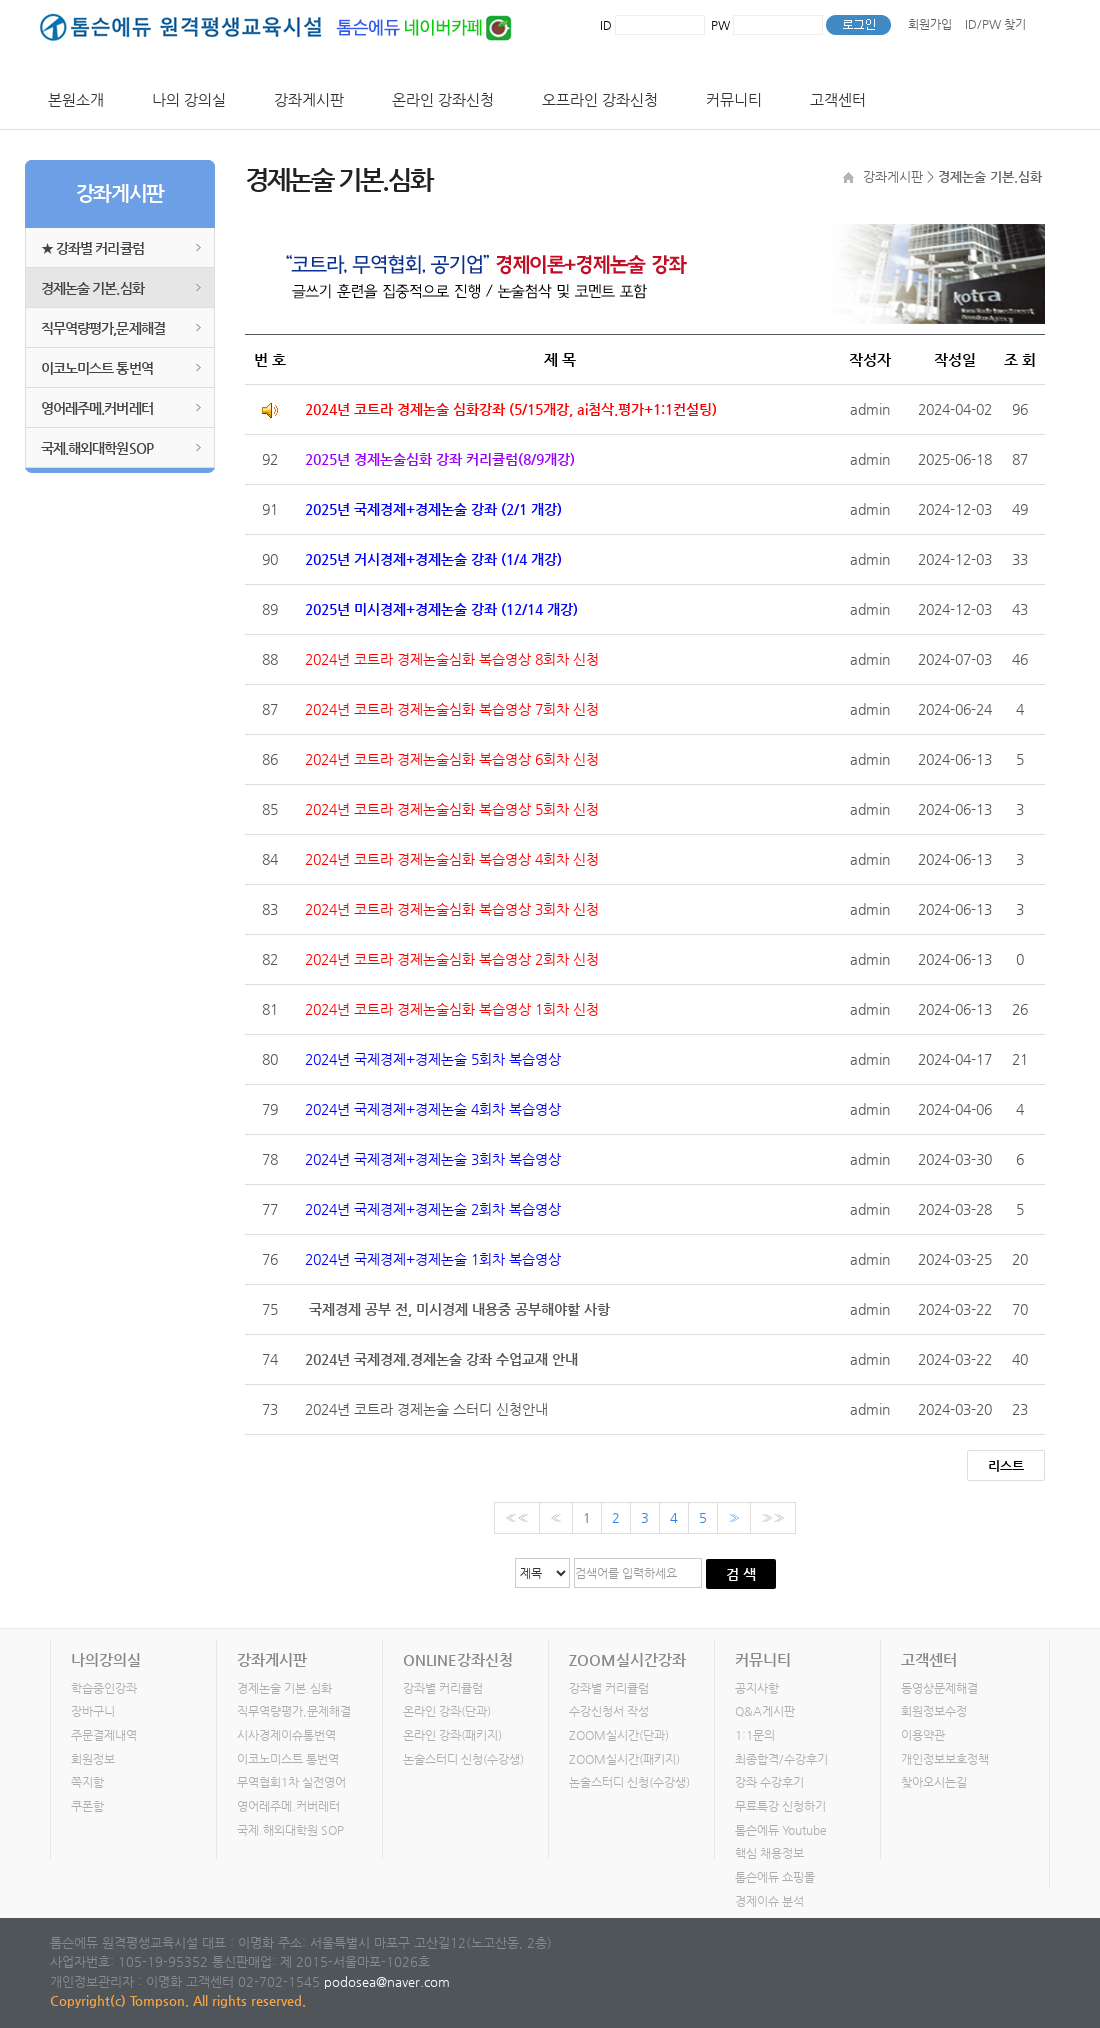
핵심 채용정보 (769, 1854)
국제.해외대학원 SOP (290, 1830)
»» (773, 1517)
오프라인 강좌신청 (600, 99)
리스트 (1006, 1465)
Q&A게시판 (765, 1712)
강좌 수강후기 (769, 1783)
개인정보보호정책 (945, 1759)
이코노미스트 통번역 (97, 368)
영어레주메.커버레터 (97, 408)
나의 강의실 (189, 99)
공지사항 (757, 1688)
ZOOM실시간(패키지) (624, 1759)
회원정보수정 (934, 1712)
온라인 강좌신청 (443, 99)
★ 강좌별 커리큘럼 (92, 248)
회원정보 (93, 1759)
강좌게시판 (309, 99)
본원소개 (76, 99)
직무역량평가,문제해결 (103, 328)
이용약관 (923, 1735)
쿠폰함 (87, 1807)
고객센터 (838, 99)
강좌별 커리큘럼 (443, 1688)
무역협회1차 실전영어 (291, 1783)
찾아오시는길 (934, 1783)
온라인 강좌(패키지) (452, 1735)
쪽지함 (87, 1783)
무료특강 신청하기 (780, 1807)
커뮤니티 (734, 99)
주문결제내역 (104, 1735)
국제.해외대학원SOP (97, 448)
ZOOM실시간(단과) (619, 1735)
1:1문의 (755, 1735)
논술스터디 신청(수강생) (463, 1759)
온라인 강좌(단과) (447, 1712)
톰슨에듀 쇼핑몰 (775, 1878)
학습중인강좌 (104, 1688)
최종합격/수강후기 (781, 1759)
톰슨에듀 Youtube (781, 1830)
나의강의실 (106, 1659)
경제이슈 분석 (769, 1901)
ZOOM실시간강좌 (627, 1659)
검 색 (741, 1574)
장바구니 (93, 1712)
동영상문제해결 (939, 1688)
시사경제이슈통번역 (286, 1735)
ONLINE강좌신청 (458, 1659)
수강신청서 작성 (609, 1712)
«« (517, 1517)
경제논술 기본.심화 (92, 288)
